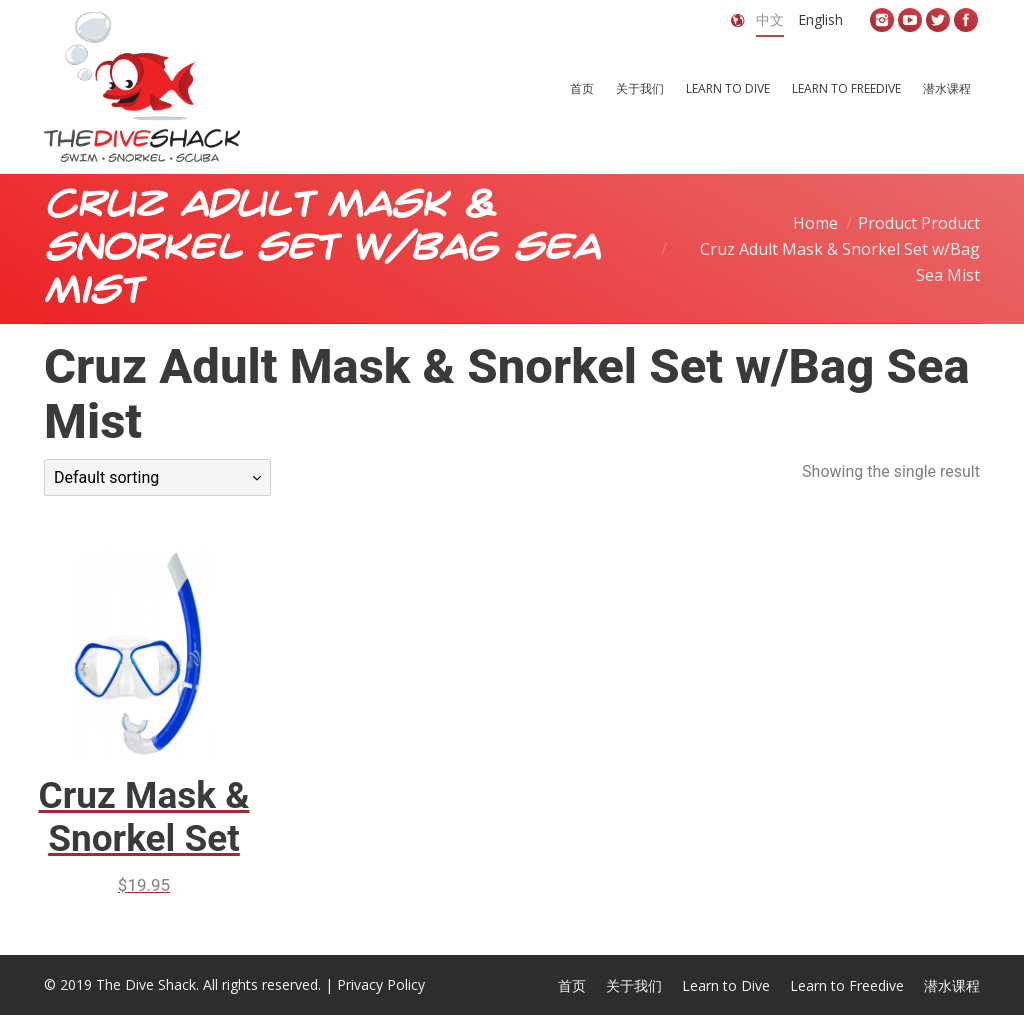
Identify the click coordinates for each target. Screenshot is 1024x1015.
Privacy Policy (381, 984)
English (820, 19)
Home (815, 223)
